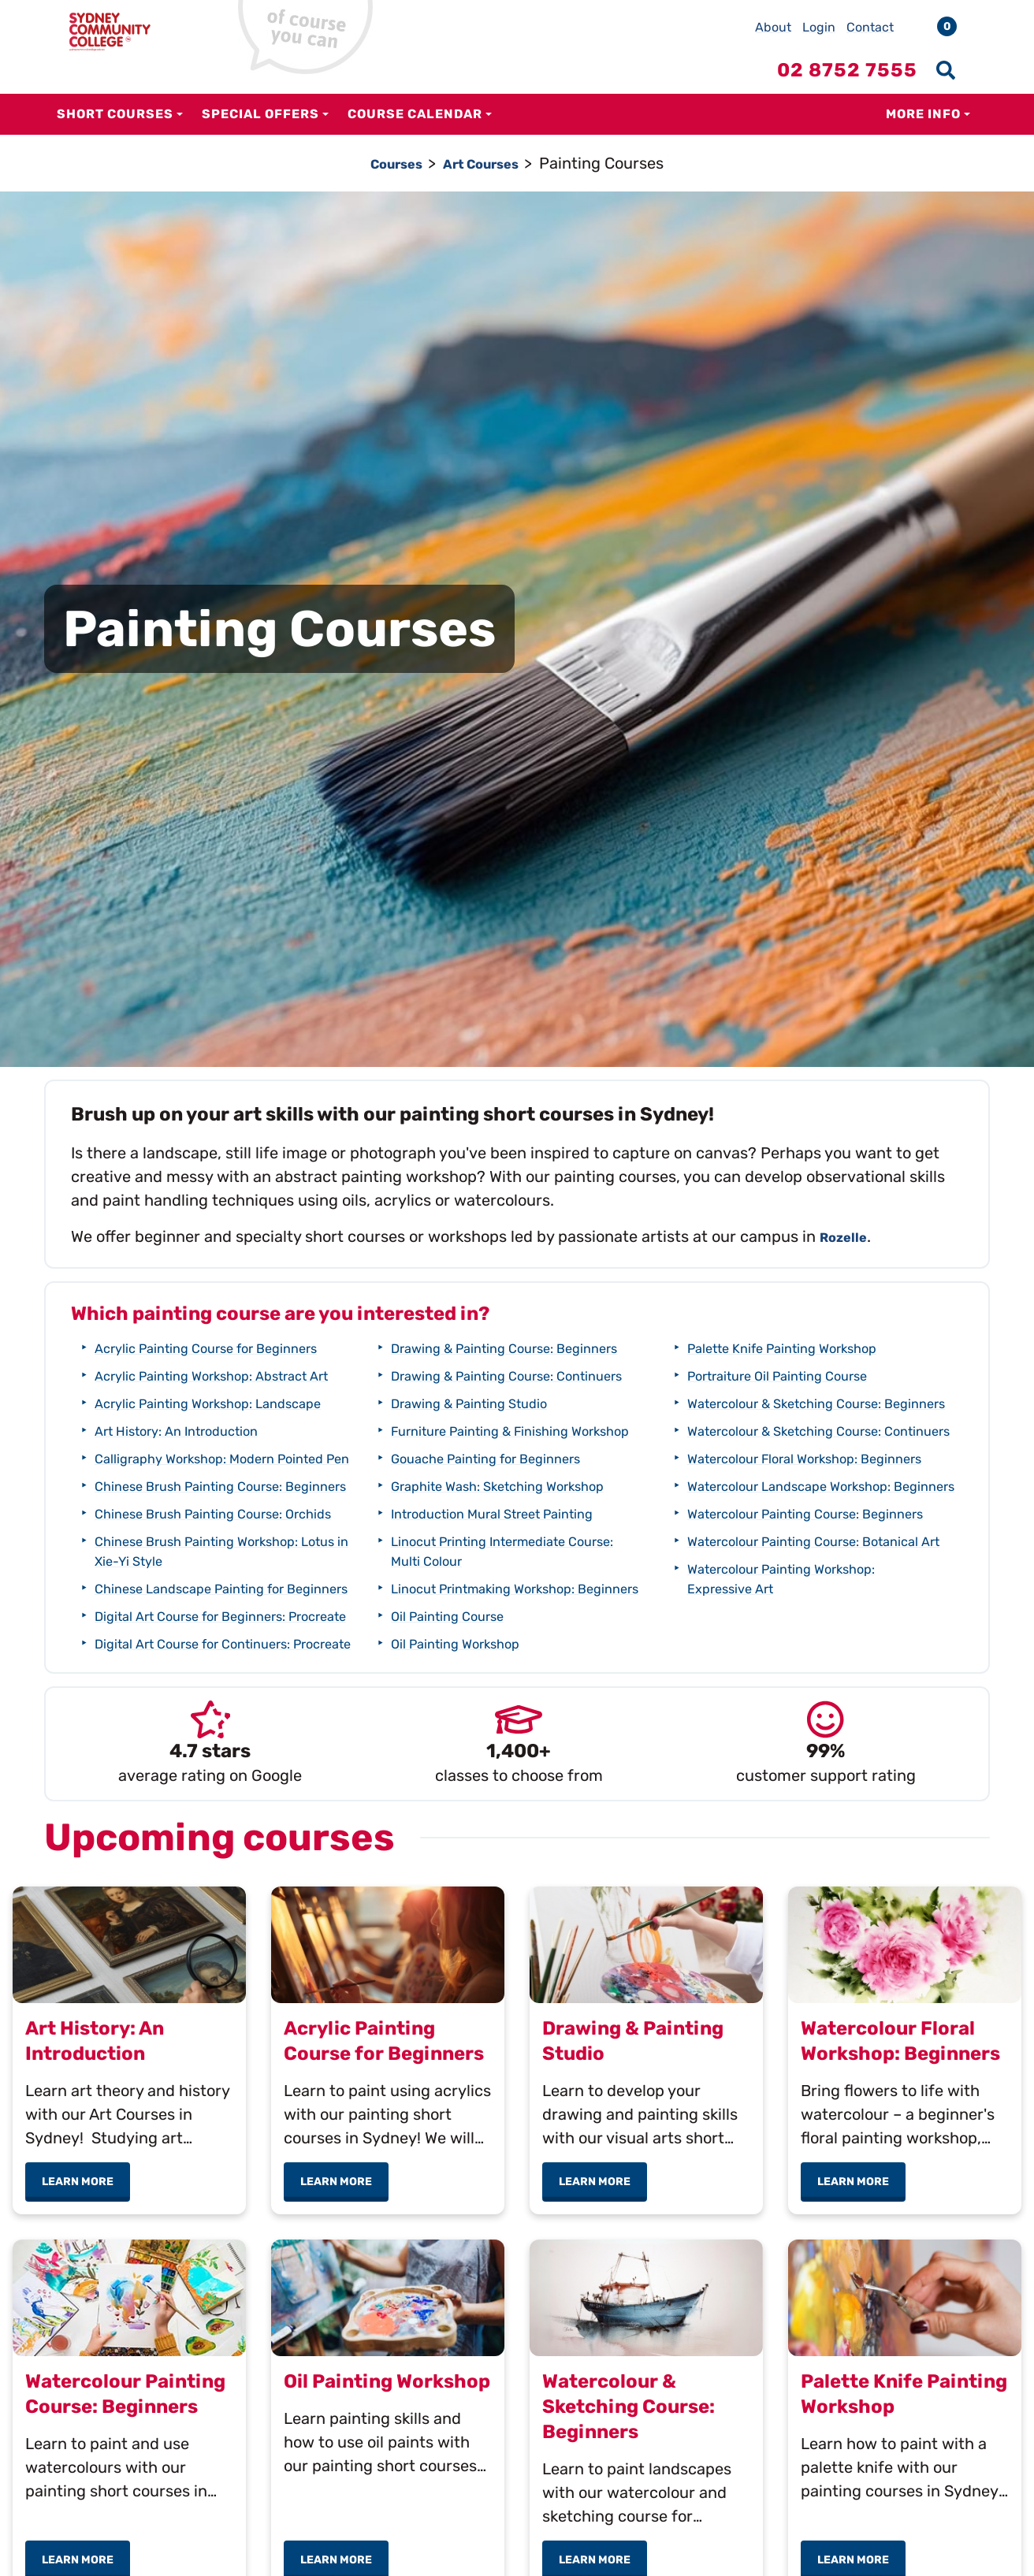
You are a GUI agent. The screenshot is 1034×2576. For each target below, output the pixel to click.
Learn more (86, 2291)
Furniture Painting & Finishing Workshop (466, 1526)
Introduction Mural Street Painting (516, 1619)
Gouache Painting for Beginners (507, 1564)
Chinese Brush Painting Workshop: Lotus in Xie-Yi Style (219, 1649)
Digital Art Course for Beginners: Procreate (172, 1743)
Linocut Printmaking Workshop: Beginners (467, 1704)
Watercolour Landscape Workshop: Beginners (773, 1582)
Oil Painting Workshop (766, 1347)
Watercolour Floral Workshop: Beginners (763, 1534)
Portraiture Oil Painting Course (799, 1402)
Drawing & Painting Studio (487, 1489)
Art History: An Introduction (195, 1469)
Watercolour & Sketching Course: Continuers (777, 1487)
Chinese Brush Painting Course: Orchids (180, 1601)
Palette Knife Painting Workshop (804, 1375)
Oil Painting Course (460, 1741)
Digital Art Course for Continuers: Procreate (471, 1357)
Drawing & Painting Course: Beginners (462, 1404)
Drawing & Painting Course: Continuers (462, 1452)
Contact (870, 27)
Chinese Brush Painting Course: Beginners (180, 1554)
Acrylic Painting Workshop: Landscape (174, 1432)
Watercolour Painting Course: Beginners (764, 1629)
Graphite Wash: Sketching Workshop (522, 1591)
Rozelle (848, 1236)
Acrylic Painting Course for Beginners (232, 1347)
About (773, 27)
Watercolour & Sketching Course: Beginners (777, 1440)
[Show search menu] (946, 70)
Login (818, 27)
